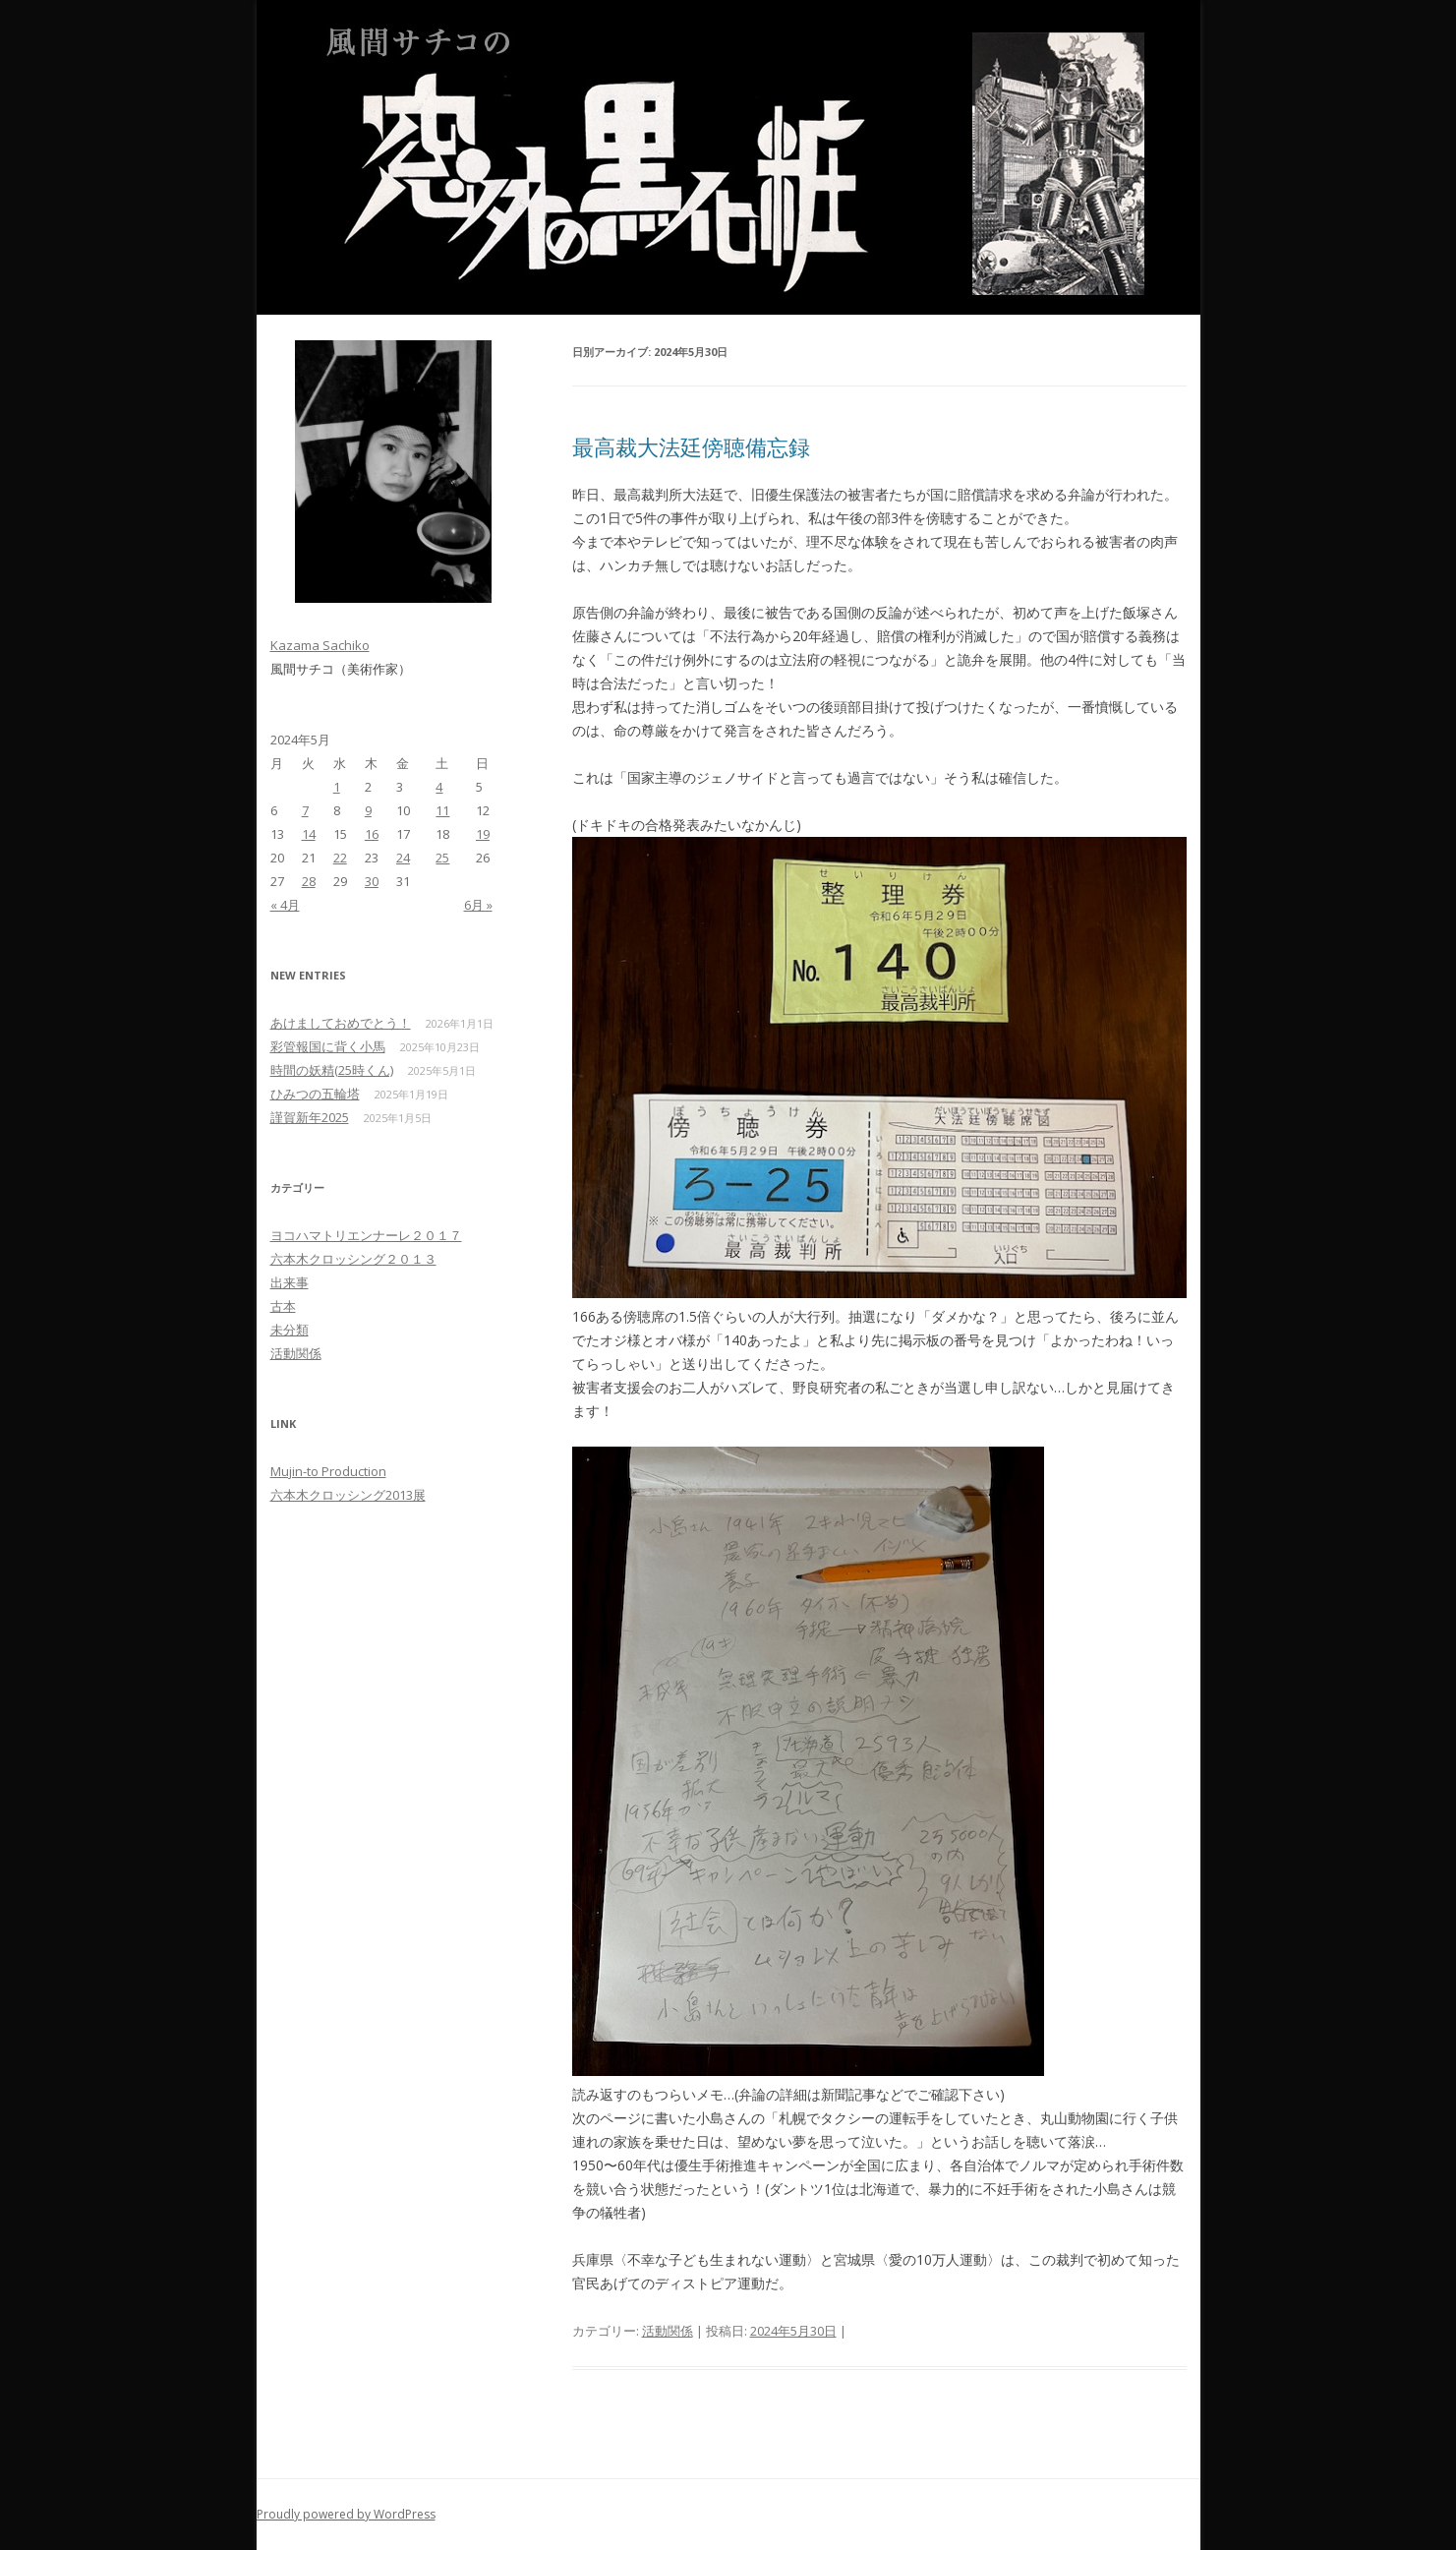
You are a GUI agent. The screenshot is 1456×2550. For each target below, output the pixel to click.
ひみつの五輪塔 (315, 1093)
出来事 (289, 1282)
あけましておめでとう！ (340, 1023)
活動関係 (667, 2331)
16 (372, 834)
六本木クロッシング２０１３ (353, 1259)
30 (372, 881)
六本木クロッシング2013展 (348, 1495)
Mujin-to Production (328, 1471)
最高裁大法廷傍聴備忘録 (691, 446)
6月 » (478, 905)
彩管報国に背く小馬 (327, 1046)
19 (483, 834)
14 (309, 834)
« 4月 (285, 905)
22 (340, 857)
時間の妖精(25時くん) (331, 1070)
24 (403, 857)
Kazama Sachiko (320, 645)
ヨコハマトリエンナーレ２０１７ (366, 1235)
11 (442, 810)
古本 (283, 1306)
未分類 (289, 1329)
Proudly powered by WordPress (346, 2514)
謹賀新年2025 (309, 1117)
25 (442, 857)
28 (309, 881)
